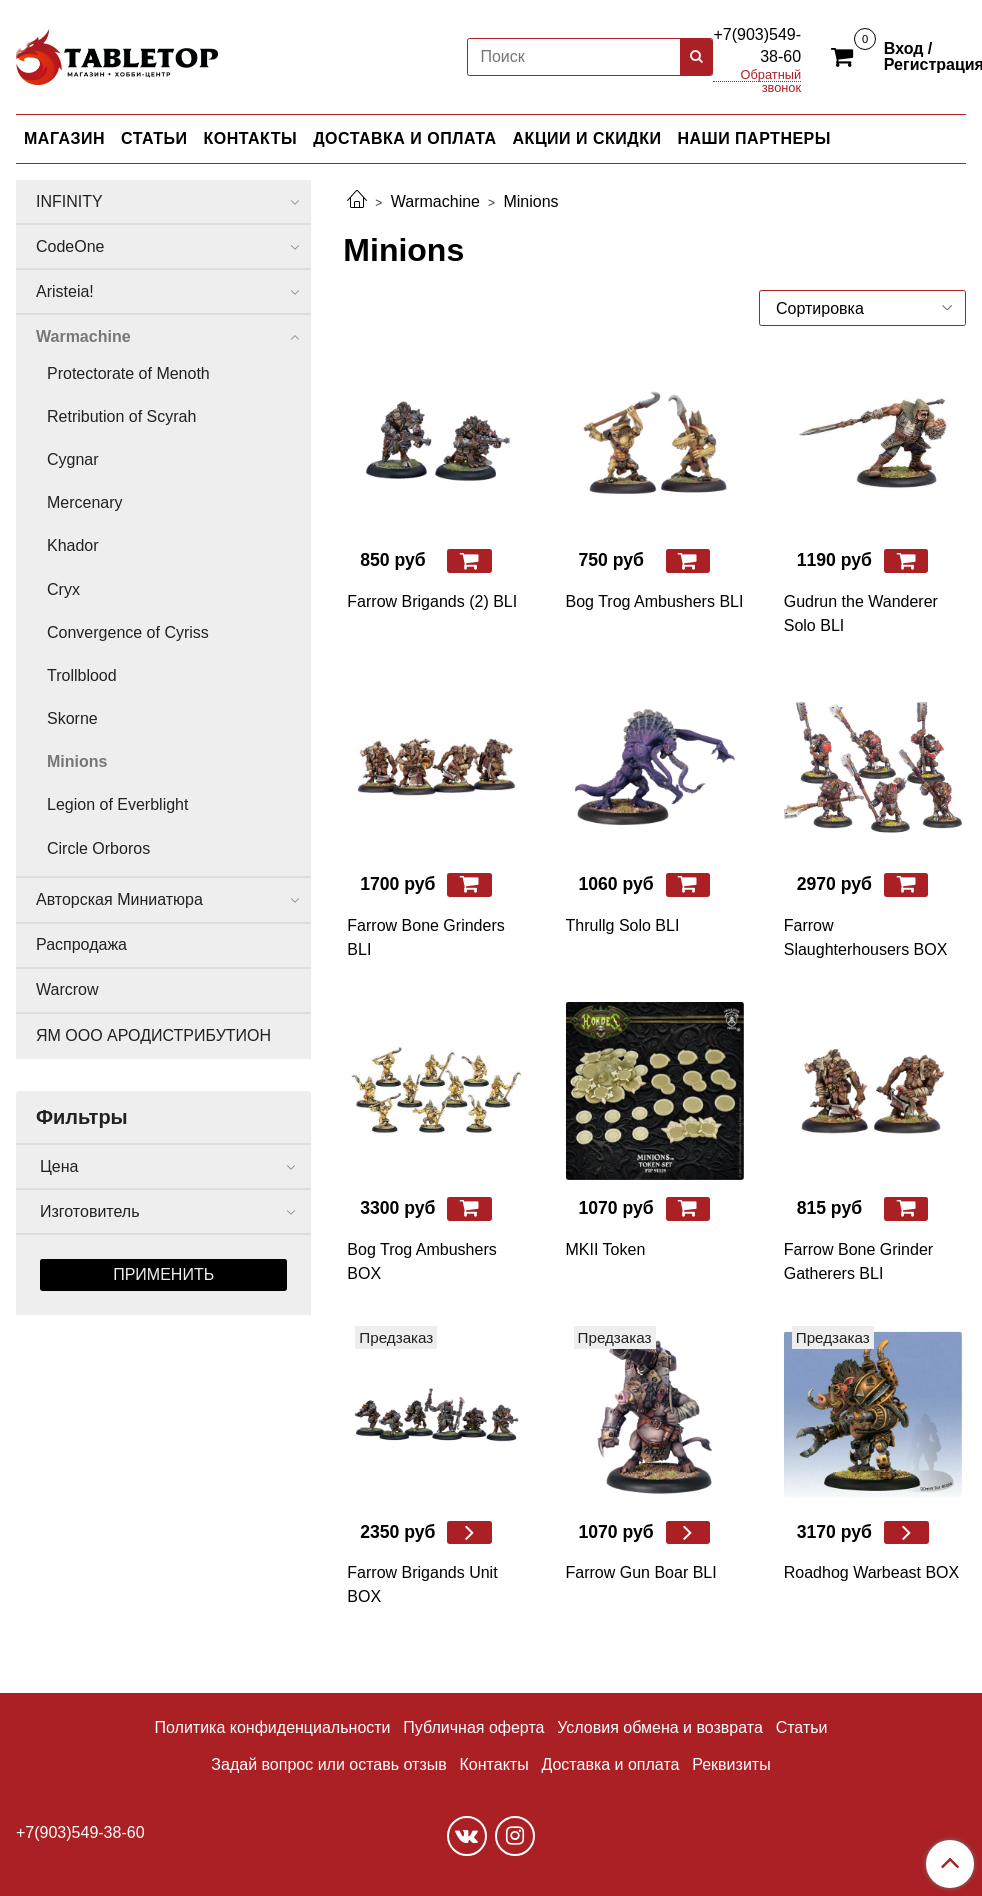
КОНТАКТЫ (251, 138)
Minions (77, 761)
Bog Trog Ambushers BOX (421, 1261)
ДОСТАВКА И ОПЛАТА (404, 138)
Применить (163, 1274)
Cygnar (73, 459)
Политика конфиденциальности (273, 1727)
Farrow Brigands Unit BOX (422, 1584)
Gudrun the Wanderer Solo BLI (861, 613)
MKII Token (606, 1249)
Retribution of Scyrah (121, 416)
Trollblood (82, 675)
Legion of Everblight (117, 804)
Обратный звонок (771, 75)
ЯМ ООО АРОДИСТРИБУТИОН (153, 1035)
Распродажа (81, 944)
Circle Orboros (98, 848)
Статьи (802, 1727)
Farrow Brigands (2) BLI (432, 601)
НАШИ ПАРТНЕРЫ (753, 138)
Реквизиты (731, 1764)
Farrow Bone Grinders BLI (425, 937)
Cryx (63, 589)
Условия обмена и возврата (660, 1727)
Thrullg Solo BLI (623, 925)
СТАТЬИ (154, 138)
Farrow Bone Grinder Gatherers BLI (858, 1261)
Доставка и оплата (610, 1764)
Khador (73, 545)
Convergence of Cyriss (128, 632)
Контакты (494, 1764)
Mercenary (85, 502)
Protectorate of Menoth (128, 373)
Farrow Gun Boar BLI (641, 1572)
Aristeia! (65, 291)
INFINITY (69, 201)
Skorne (72, 718)
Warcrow (67, 989)
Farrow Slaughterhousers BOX (866, 937)
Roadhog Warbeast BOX (872, 1572)
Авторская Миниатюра (119, 899)
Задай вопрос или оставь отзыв (328, 1764)
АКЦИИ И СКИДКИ (587, 138)
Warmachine (435, 201)
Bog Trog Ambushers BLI (655, 601)
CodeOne (70, 246)
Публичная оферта (473, 1727)
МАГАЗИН (64, 138)
